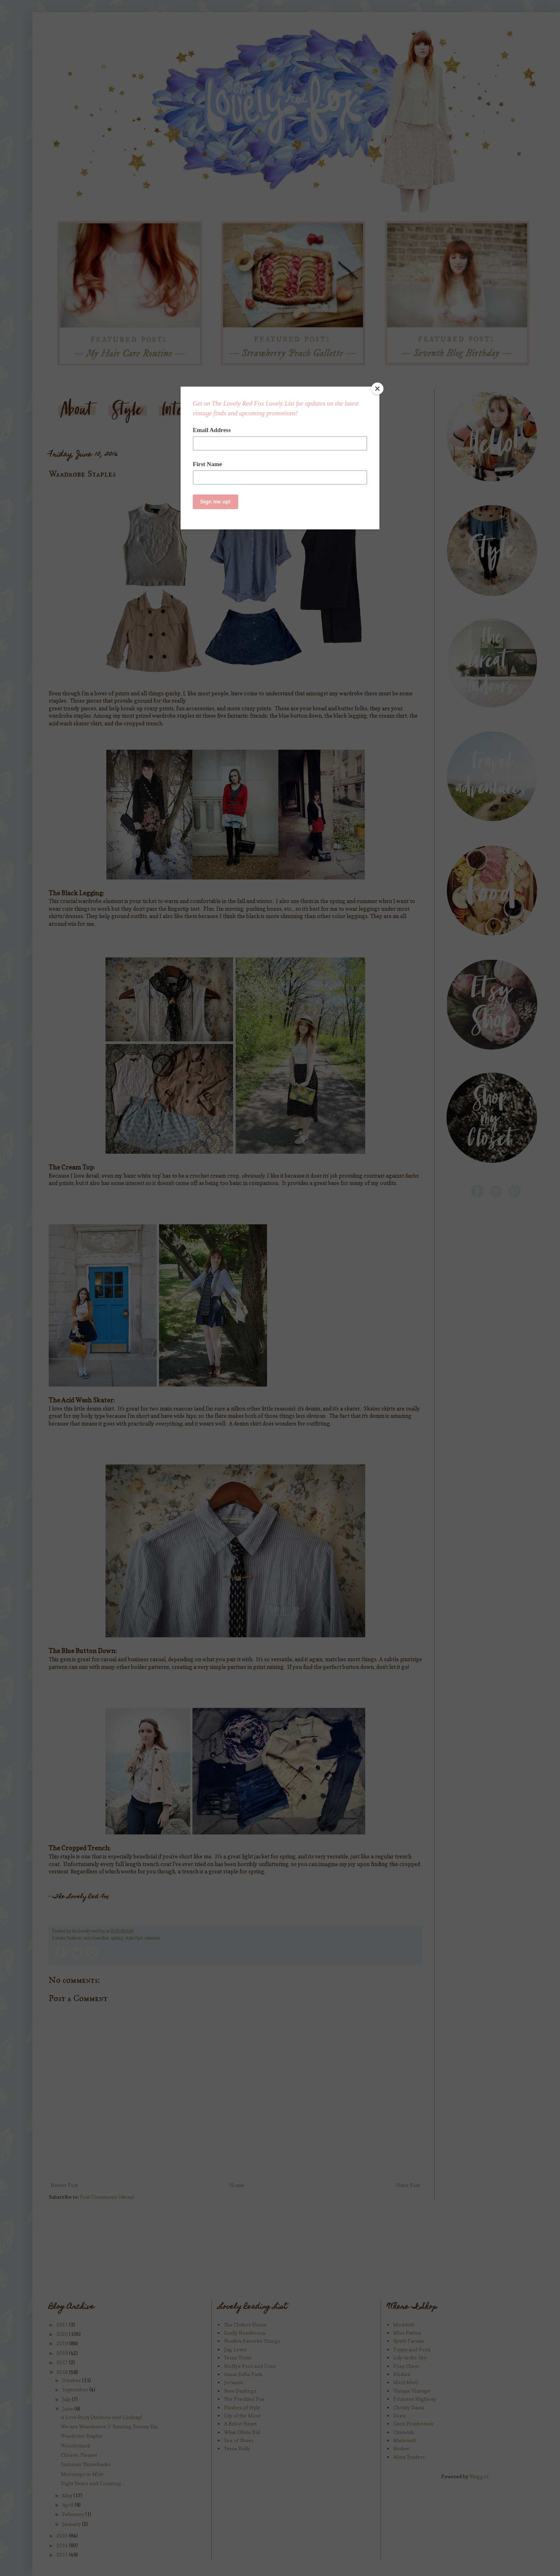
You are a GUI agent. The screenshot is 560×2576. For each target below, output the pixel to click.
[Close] (377, 389)
